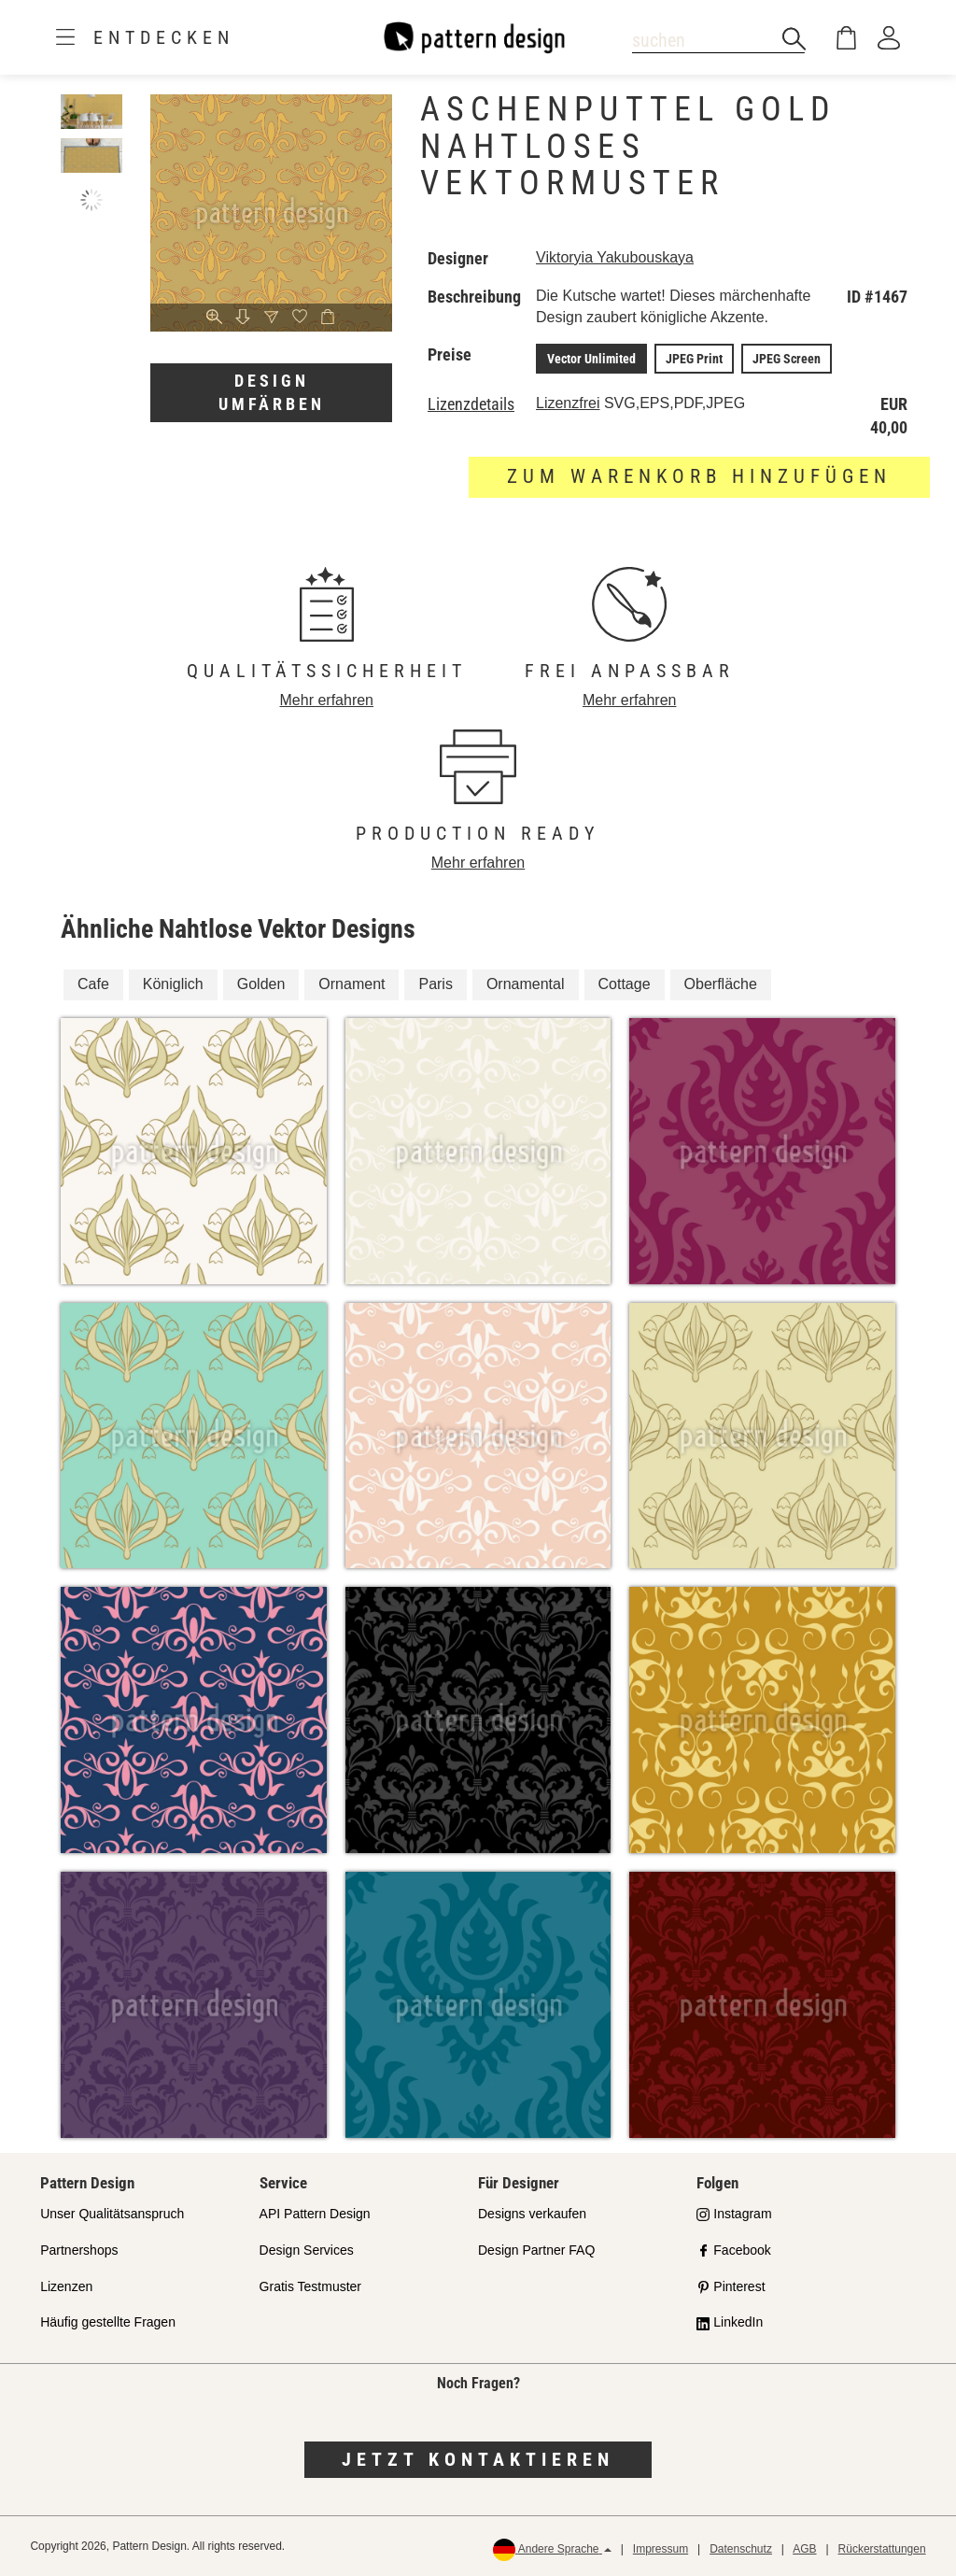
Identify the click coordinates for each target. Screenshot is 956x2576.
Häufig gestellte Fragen (108, 2321)
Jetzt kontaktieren (478, 2459)
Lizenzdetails (471, 404)
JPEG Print (694, 358)
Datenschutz (741, 2548)
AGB (804, 2548)
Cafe (93, 984)
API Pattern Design (315, 2213)
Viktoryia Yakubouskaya (615, 257)
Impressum (660, 2548)
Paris (435, 984)
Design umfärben (271, 393)
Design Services (307, 2250)
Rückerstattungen (882, 2548)
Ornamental (525, 984)
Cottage (624, 984)
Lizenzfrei (567, 403)
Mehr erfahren (327, 700)
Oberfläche (720, 984)
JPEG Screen (786, 358)
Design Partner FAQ (536, 2250)
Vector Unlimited (591, 358)
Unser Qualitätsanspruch (112, 2213)
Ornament (351, 984)
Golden (261, 984)
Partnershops (79, 2250)
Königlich (173, 984)
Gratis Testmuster (310, 2286)
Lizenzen (66, 2286)
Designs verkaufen (532, 2213)
